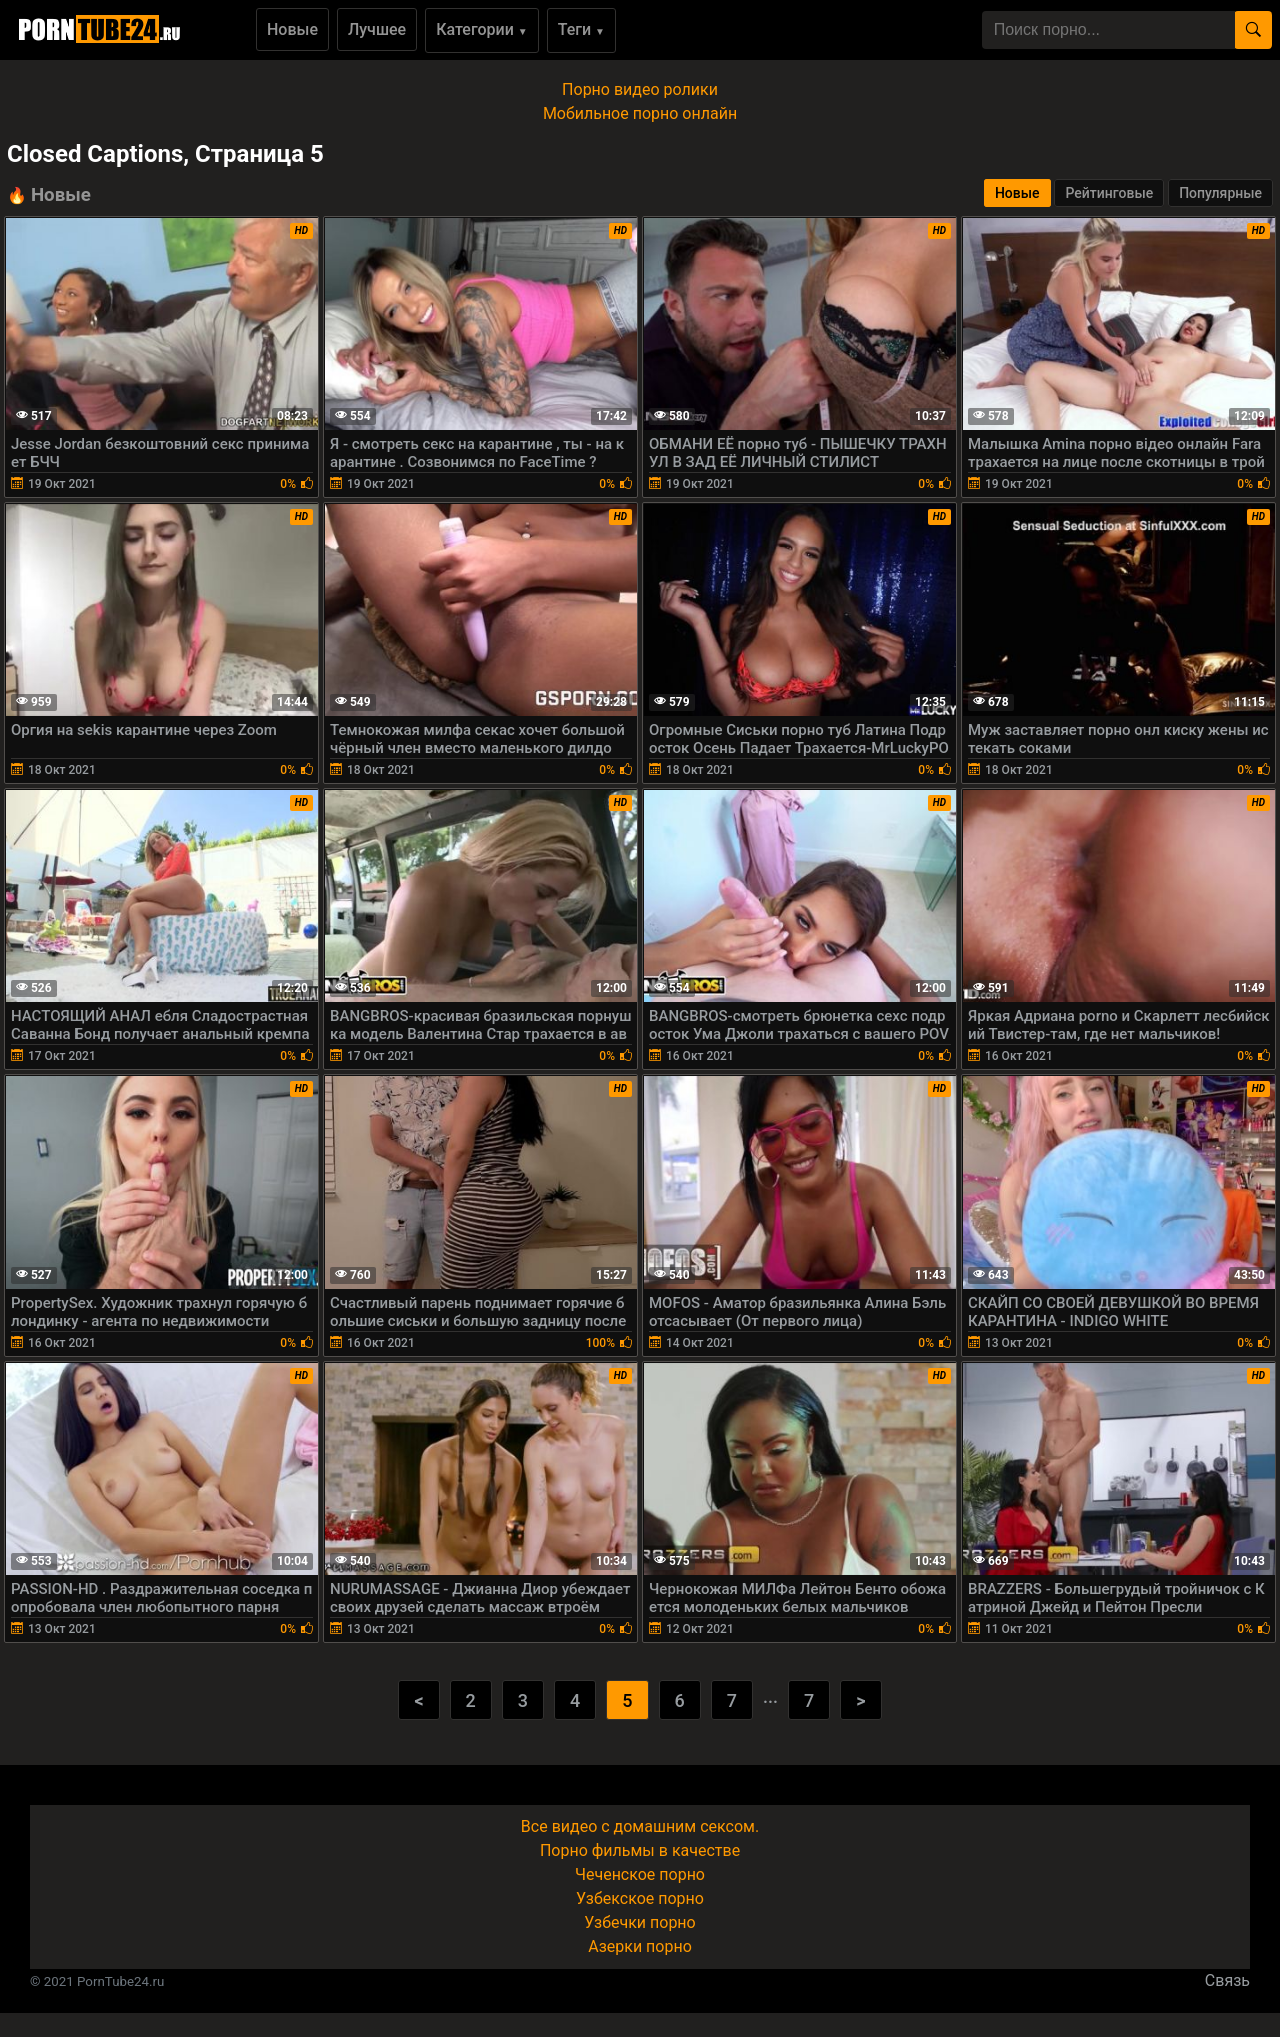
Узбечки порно (639, 1922)
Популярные (1220, 193)
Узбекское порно (640, 1898)
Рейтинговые (1109, 193)
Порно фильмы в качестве (640, 1850)
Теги (581, 29)
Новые (292, 29)
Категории (482, 29)
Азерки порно (640, 1946)
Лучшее (377, 29)
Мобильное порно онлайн (640, 113)
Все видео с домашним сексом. (640, 1826)
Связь (1227, 1980)
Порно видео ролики (640, 89)
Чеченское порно (640, 1874)
